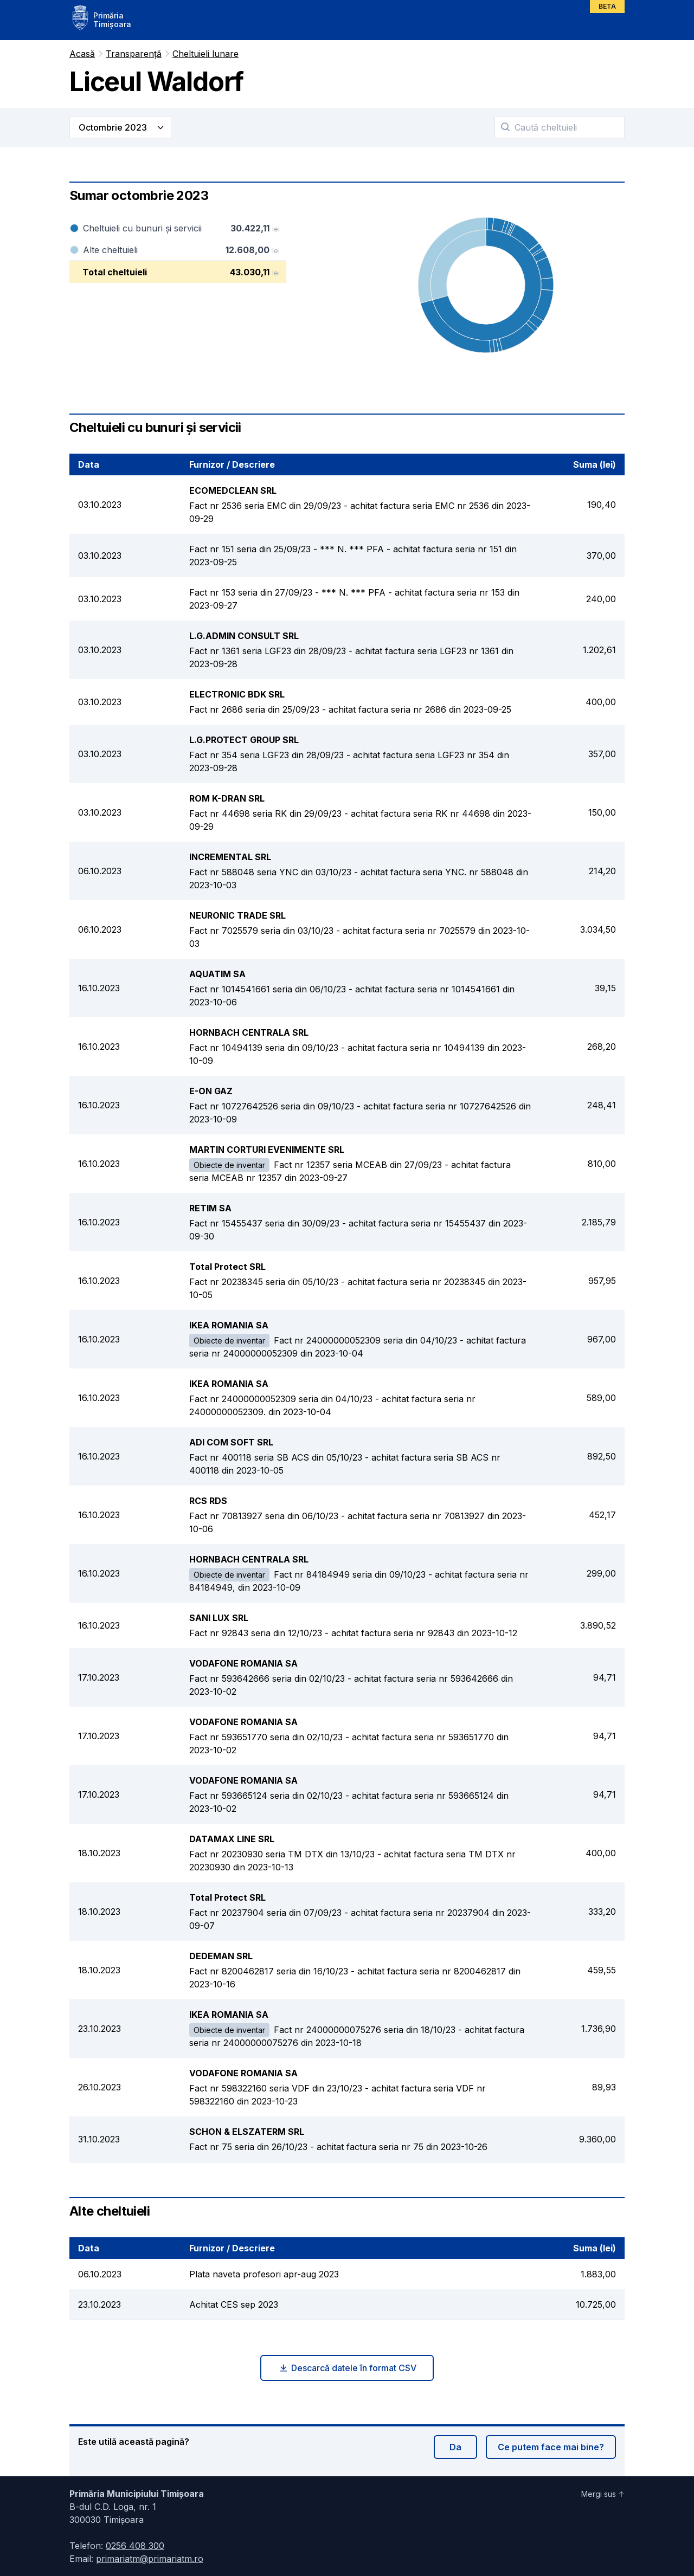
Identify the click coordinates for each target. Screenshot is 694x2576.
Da (455, 2447)
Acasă (82, 53)
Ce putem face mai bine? (551, 2447)
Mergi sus (603, 2493)
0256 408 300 (135, 2545)
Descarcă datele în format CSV (347, 2367)
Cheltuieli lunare (205, 53)
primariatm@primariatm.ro (149, 2558)
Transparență (134, 53)
